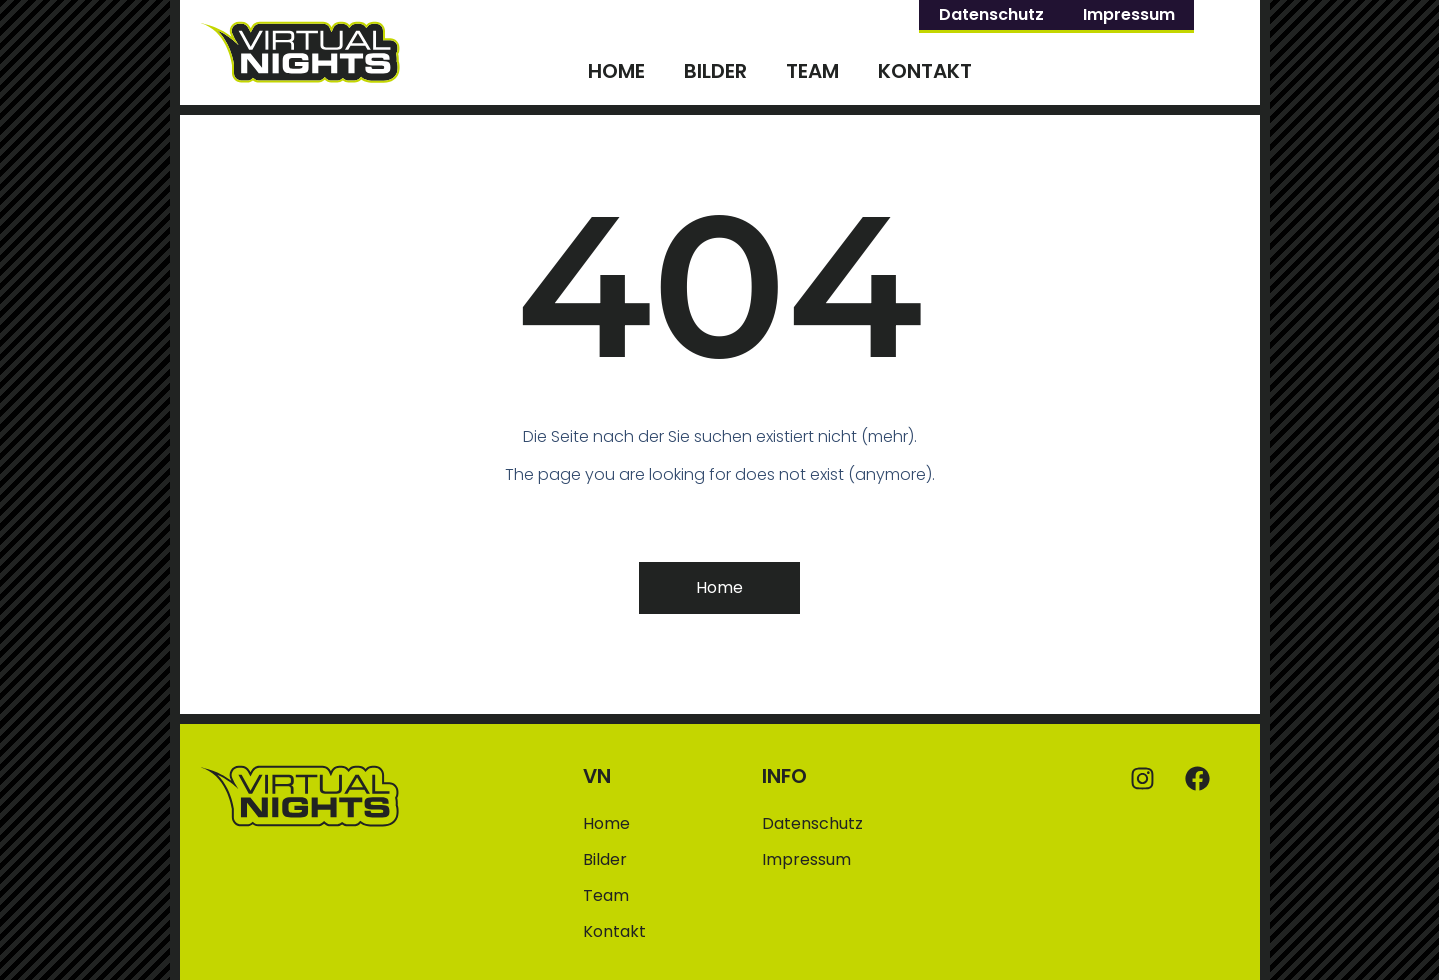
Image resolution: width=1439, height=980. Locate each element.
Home (616, 71)
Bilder (715, 71)
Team (812, 71)
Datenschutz (991, 14)
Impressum (1129, 14)
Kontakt (925, 71)
